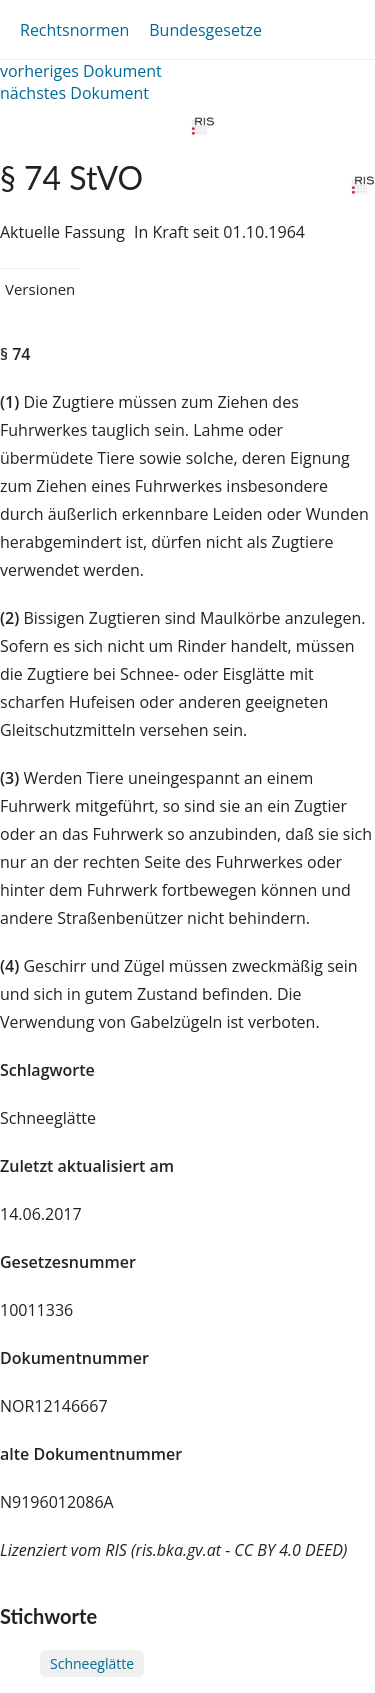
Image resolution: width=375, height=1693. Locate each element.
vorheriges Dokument (81, 71)
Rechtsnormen (74, 30)
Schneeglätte (92, 1663)
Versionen (40, 289)
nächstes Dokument (74, 93)
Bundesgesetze (205, 30)
